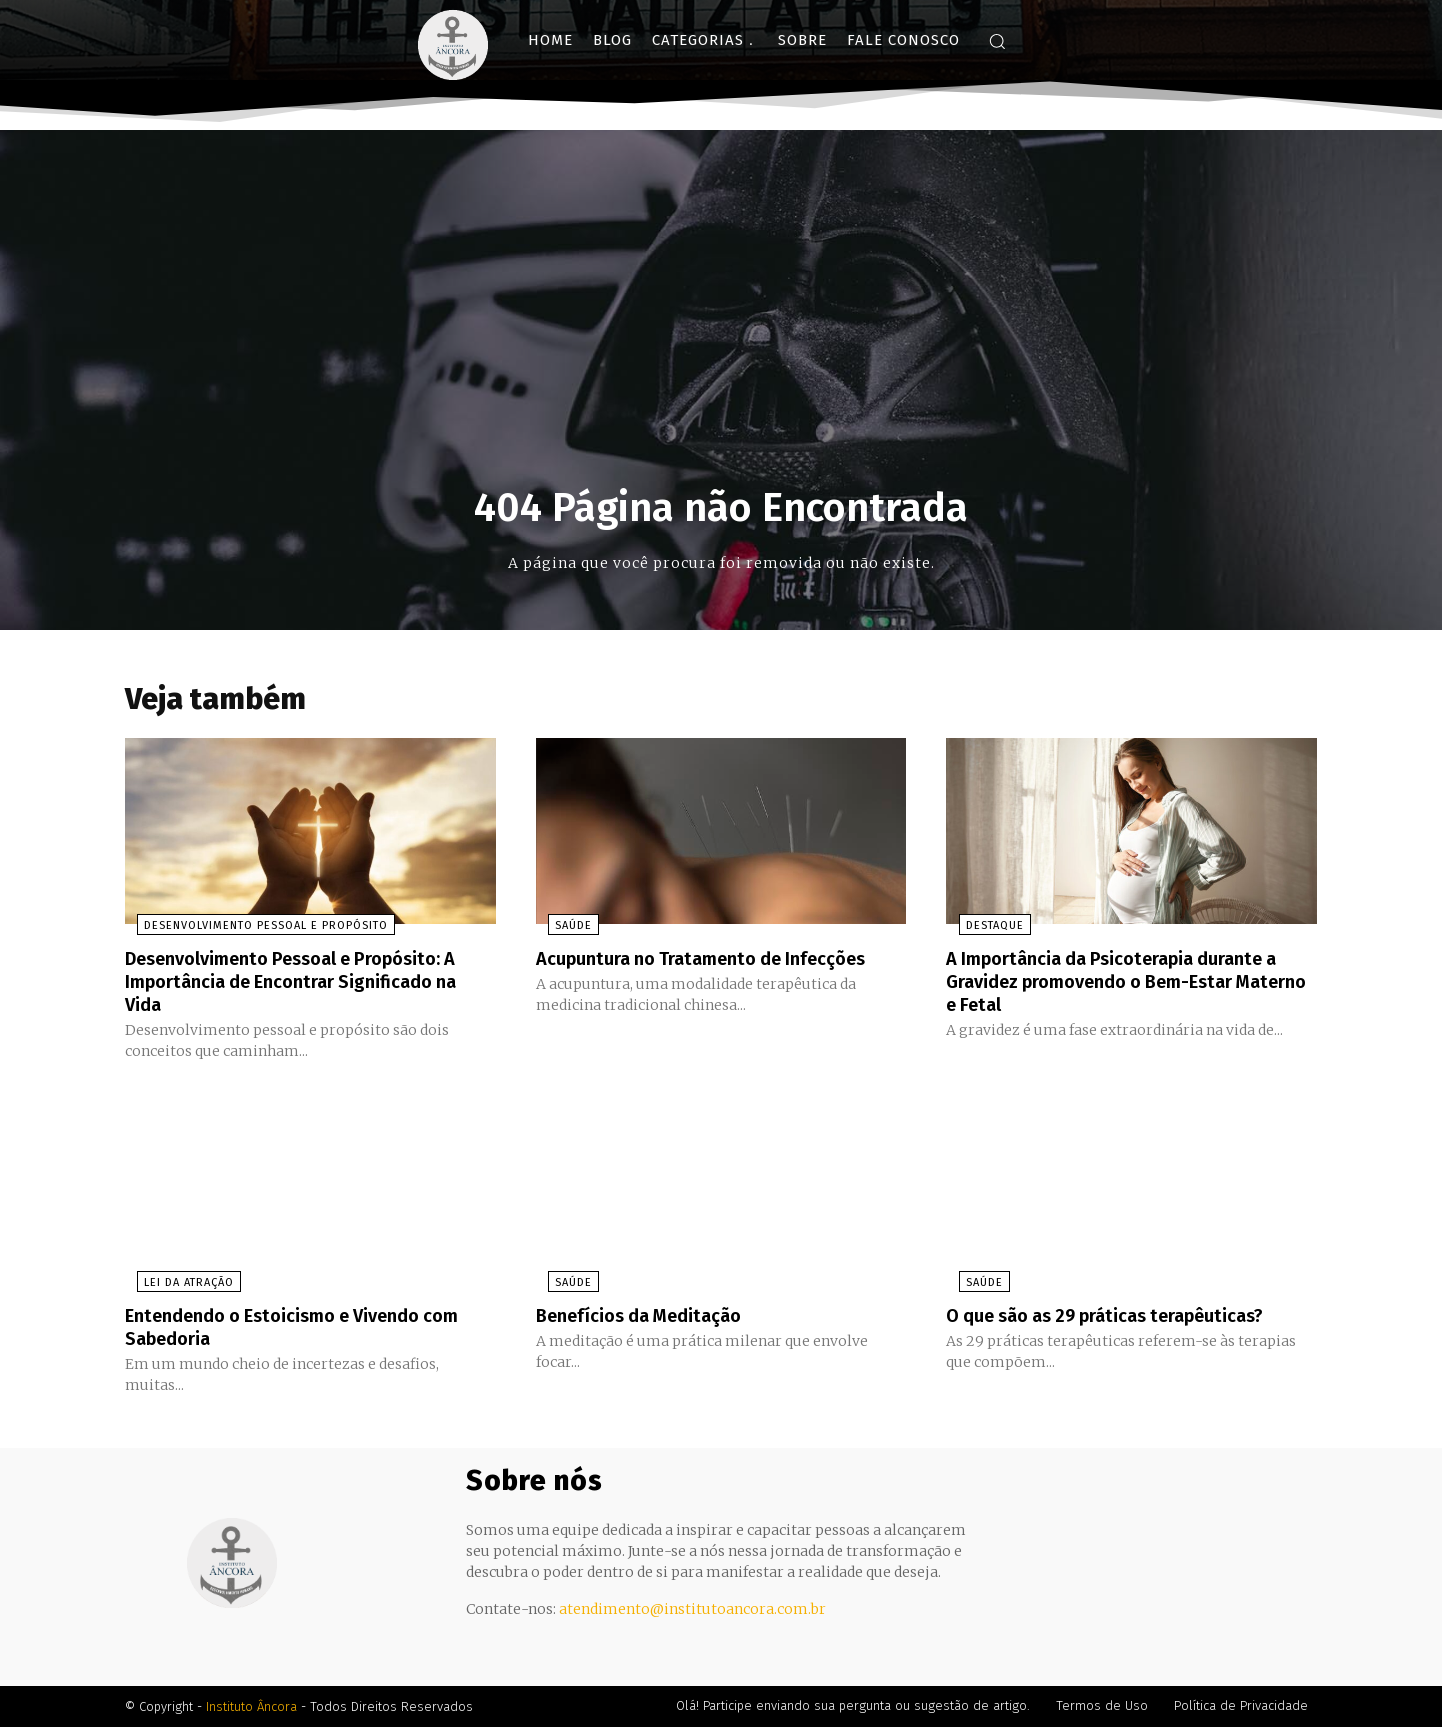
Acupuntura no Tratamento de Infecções (719, 963)
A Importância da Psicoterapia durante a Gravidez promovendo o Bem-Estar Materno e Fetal (1129, 985)
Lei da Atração (177, 1284)
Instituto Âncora (251, 1706)
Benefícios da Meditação (649, 1317)
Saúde (561, 930)
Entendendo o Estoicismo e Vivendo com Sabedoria (288, 1328)
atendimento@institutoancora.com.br (692, 1609)
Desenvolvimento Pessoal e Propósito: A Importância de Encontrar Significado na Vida (310, 985)
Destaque (982, 930)
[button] (997, 41)
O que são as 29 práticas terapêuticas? (1123, 1317)
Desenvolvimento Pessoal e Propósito (254, 930)
